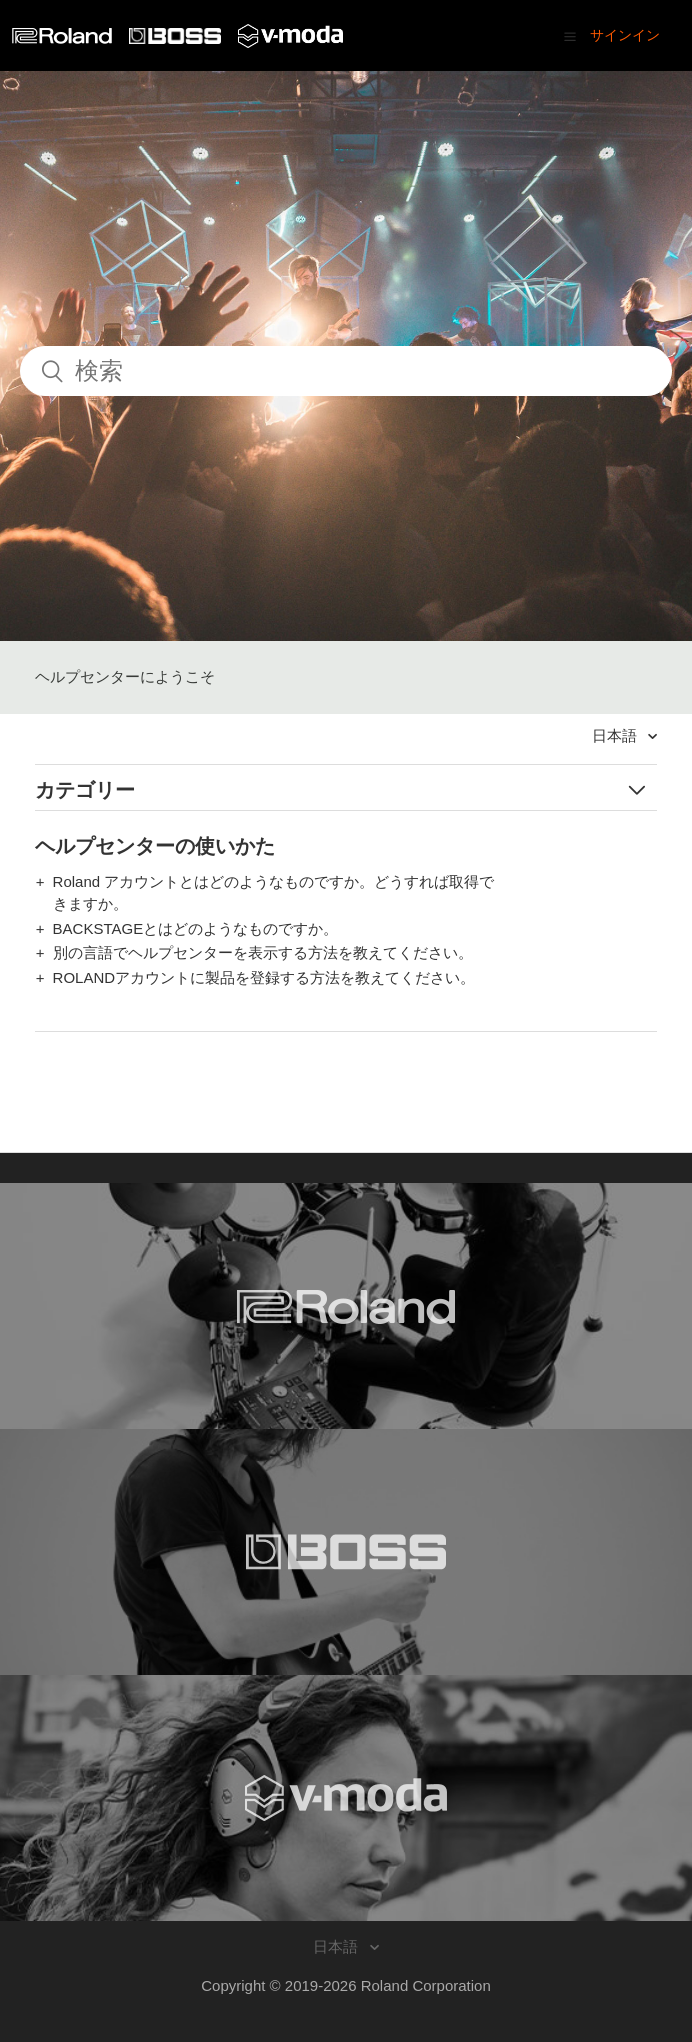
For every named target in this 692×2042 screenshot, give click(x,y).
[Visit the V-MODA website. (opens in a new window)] (346, 1798)
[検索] (346, 371)
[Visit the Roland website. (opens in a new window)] (346, 1306)
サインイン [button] (625, 35)
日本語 (616, 735)
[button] (570, 36)
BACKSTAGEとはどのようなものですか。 (196, 928)
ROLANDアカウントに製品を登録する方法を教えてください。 (264, 977)
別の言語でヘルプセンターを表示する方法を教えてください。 (263, 952)
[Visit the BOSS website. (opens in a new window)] (346, 1552)
